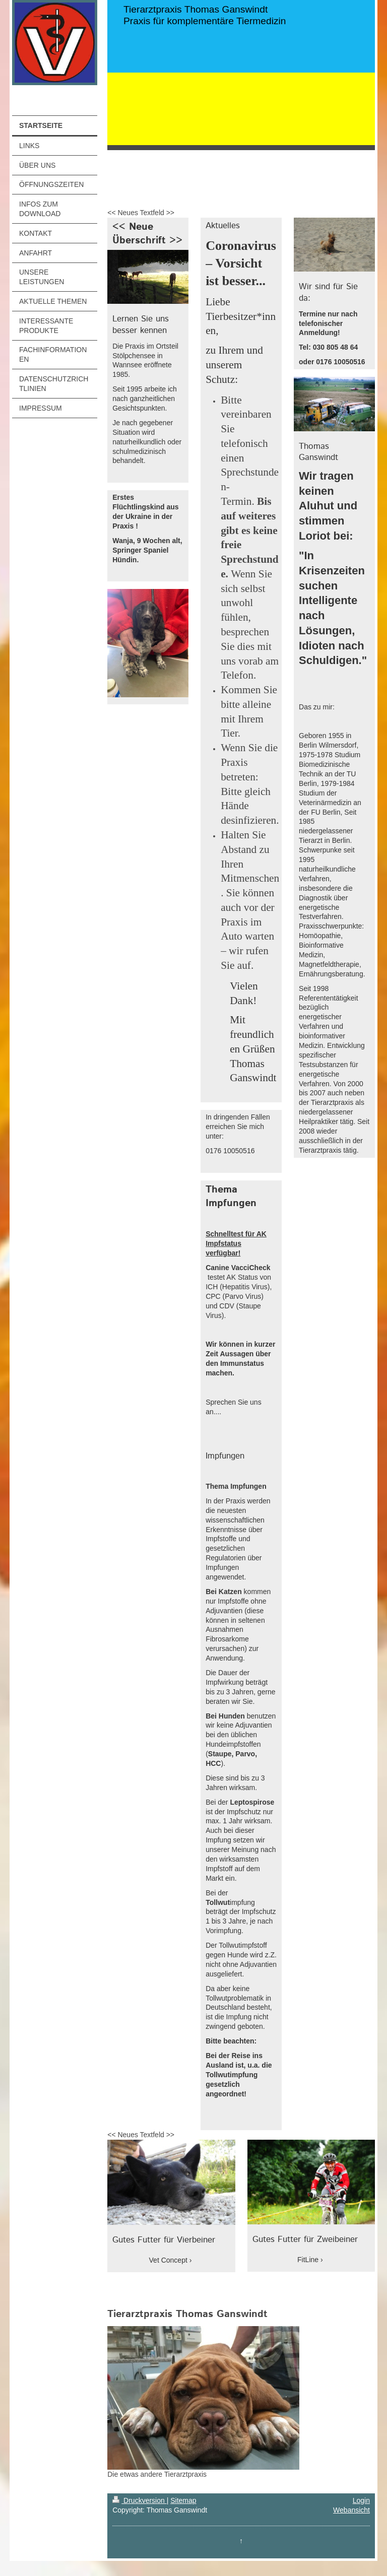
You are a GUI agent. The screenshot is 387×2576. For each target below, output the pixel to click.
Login (361, 2500)
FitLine (307, 2260)
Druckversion (139, 2500)
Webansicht (351, 2510)
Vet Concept (168, 2260)
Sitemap (183, 2500)
